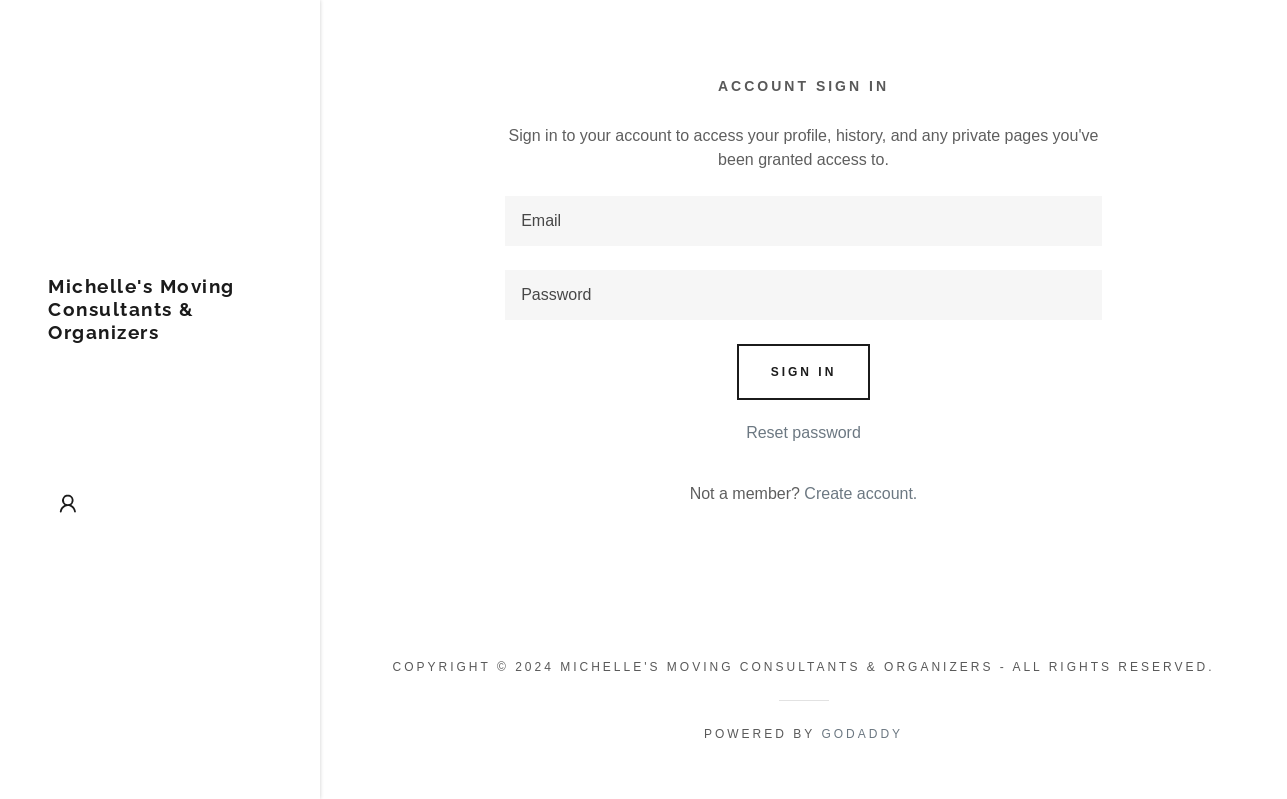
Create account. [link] (860, 493)
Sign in (804, 372)
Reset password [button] (803, 432)
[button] (68, 504)
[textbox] (803, 221)
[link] (160, 333)
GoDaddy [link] (862, 734)
